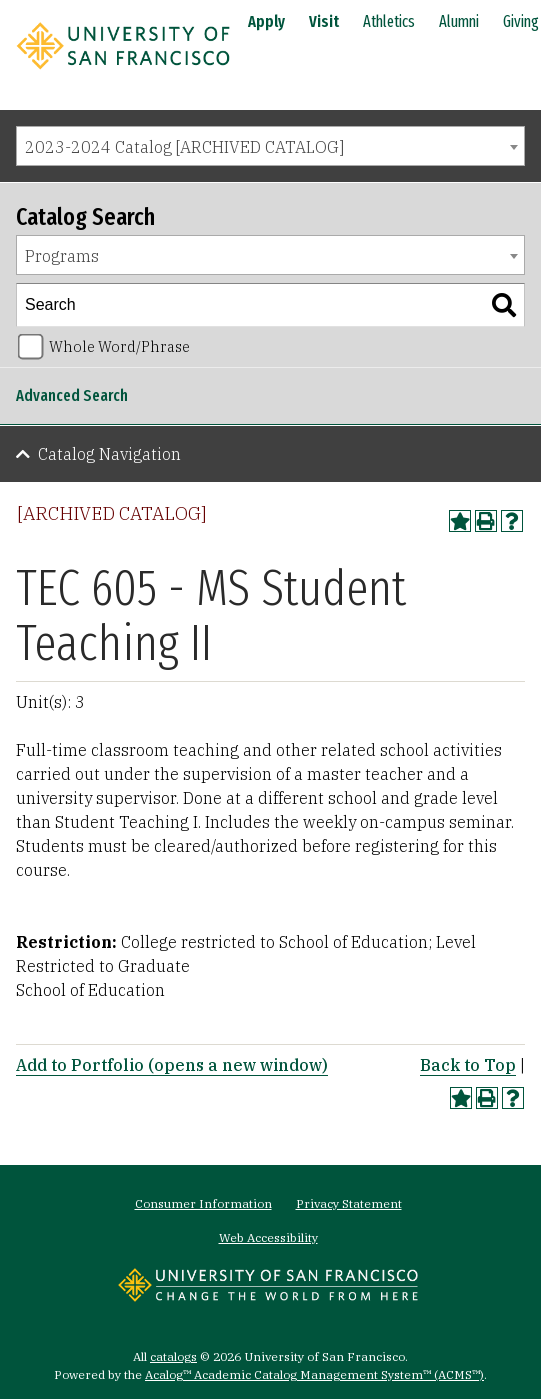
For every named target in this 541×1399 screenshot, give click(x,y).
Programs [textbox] (62, 256)
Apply (266, 21)
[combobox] (270, 146)
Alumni (459, 21)
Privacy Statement (349, 1203)
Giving (521, 21)
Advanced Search (72, 395)
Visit (324, 21)
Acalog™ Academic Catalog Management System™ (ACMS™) (314, 1374)
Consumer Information (203, 1203)
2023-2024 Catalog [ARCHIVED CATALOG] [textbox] (184, 147)
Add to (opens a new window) (172, 1065)
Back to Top (468, 1065)
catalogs (173, 1356)
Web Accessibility (268, 1237)
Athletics (389, 21)
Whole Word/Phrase (119, 346)
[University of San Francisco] (123, 73)
